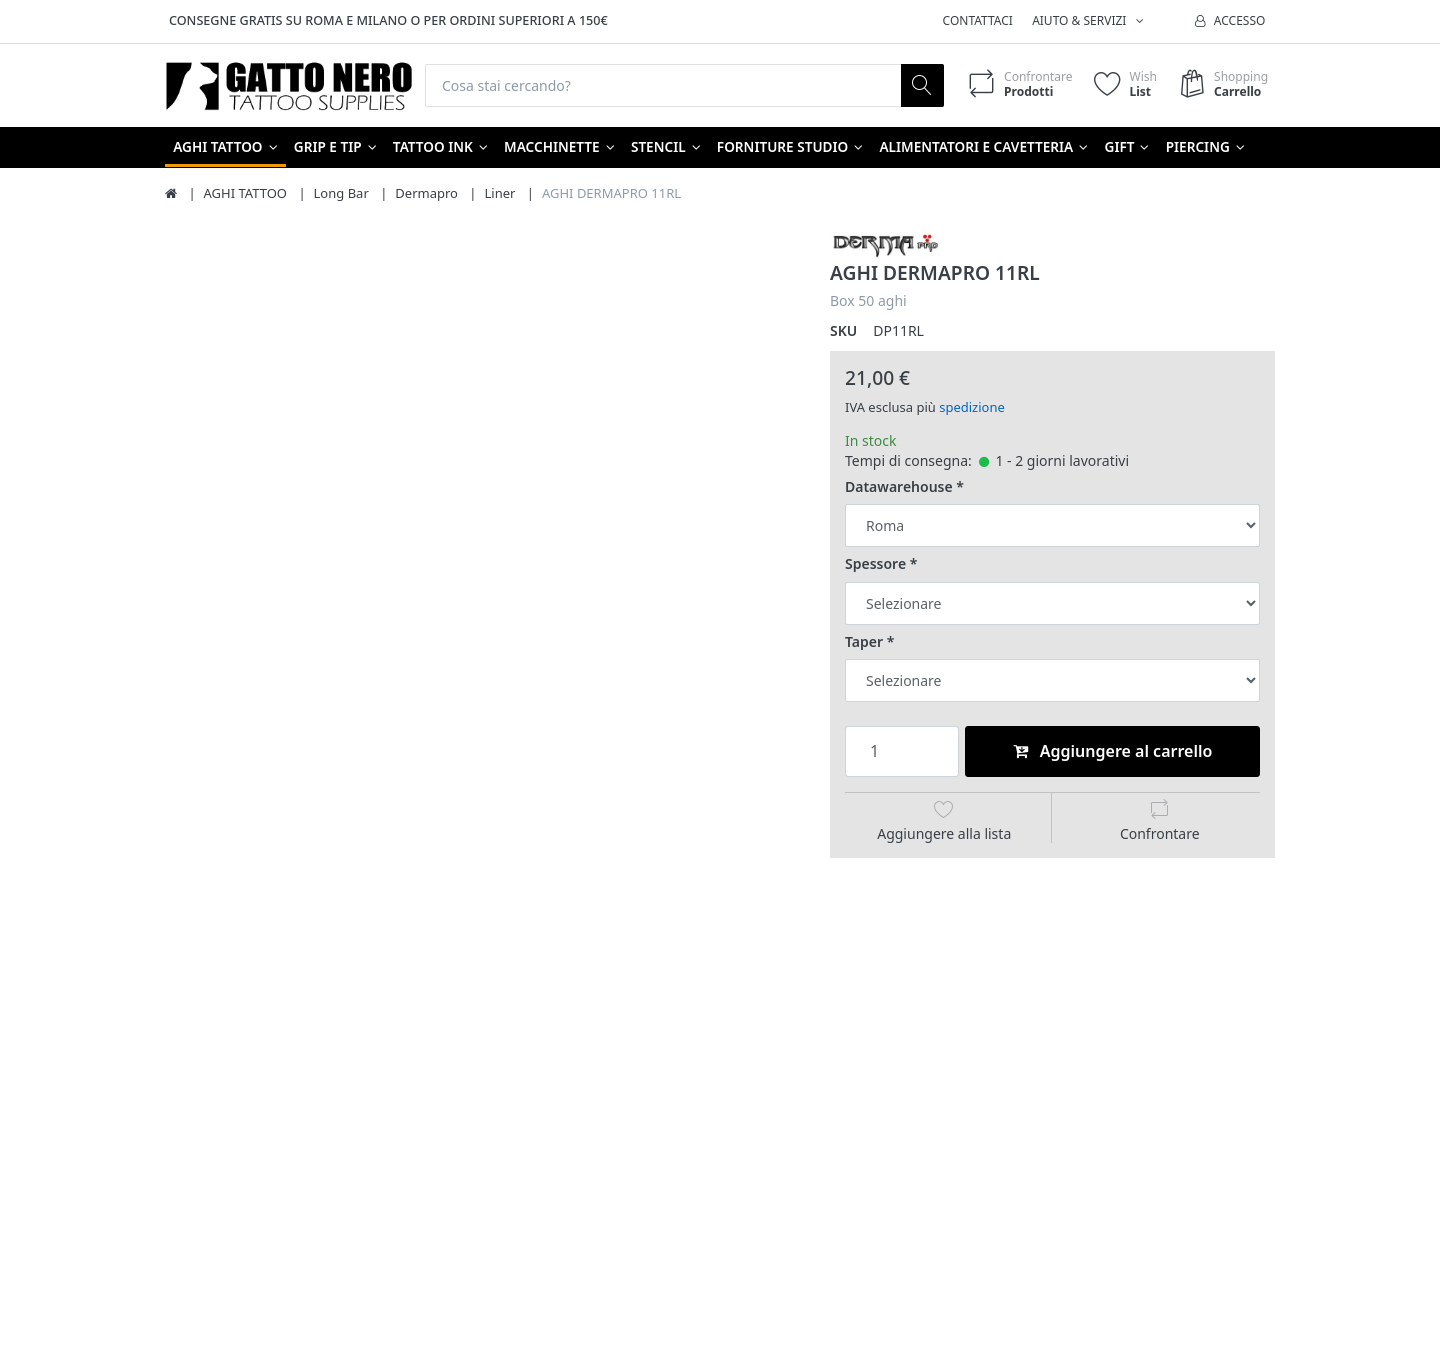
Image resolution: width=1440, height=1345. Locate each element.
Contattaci (978, 20)
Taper (864, 642)
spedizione (972, 407)
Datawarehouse (899, 487)
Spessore (875, 564)
